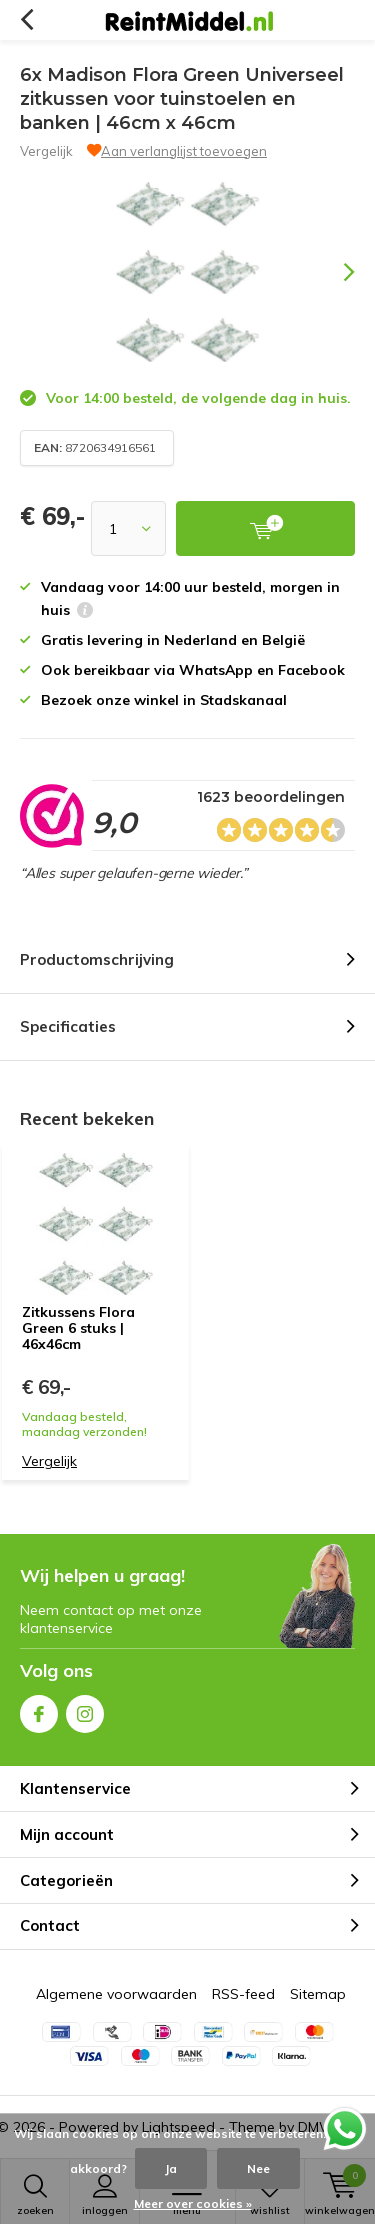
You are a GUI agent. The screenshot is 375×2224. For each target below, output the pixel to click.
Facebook (39, 1709)
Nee (258, 2168)
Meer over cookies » (193, 2203)
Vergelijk (46, 151)
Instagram (85, 1709)
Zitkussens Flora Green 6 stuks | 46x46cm (78, 1327)
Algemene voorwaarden (116, 1994)
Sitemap (318, 1994)
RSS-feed (243, 1994)
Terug (26, 20)
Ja (171, 2168)
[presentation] (335, 272)
